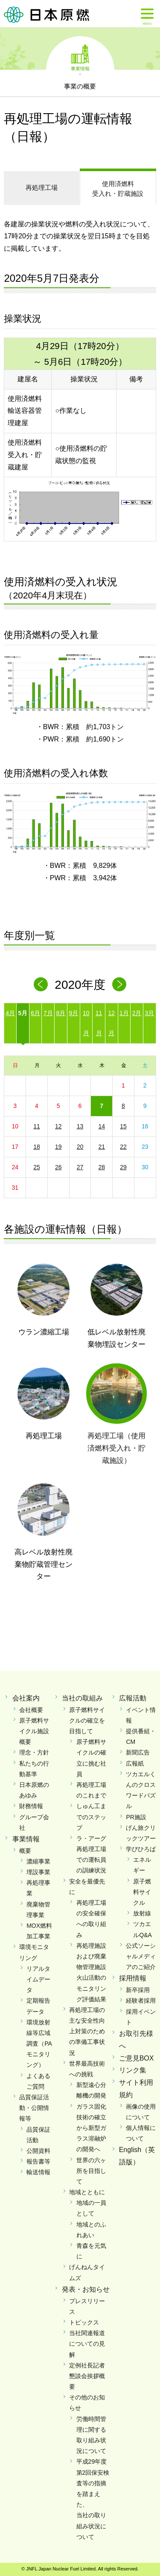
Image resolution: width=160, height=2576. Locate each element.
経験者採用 (141, 2000)
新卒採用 (138, 1989)
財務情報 (31, 1806)
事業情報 (80, 68)
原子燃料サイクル (142, 1892)
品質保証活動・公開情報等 (34, 2108)
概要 (25, 1850)
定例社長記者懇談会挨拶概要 (87, 2376)
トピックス (84, 2322)
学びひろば (141, 1849)
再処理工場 (42, 187)
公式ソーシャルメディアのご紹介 (141, 1956)
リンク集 (132, 2070)
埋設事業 (38, 1872)
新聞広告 (138, 1752)
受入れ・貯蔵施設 (118, 188)
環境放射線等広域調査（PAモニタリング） (39, 2044)
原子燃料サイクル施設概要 (34, 1731)
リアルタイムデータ (38, 1979)
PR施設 (136, 1817)
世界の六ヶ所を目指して (91, 2171)
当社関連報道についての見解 (87, 2344)
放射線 (142, 1913)
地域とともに (87, 2192)
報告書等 (38, 2161)
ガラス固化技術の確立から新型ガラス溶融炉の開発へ (91, 2128)
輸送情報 (38, 2172)
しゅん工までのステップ (91, 1817)
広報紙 (135, 1763)
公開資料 (38, 2150)
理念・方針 (34, 1752)
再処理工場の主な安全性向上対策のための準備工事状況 (87, 2031)
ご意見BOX (136, 2058)
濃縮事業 (38, 1861)
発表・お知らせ (86, 2289)
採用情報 (132, 1978)
